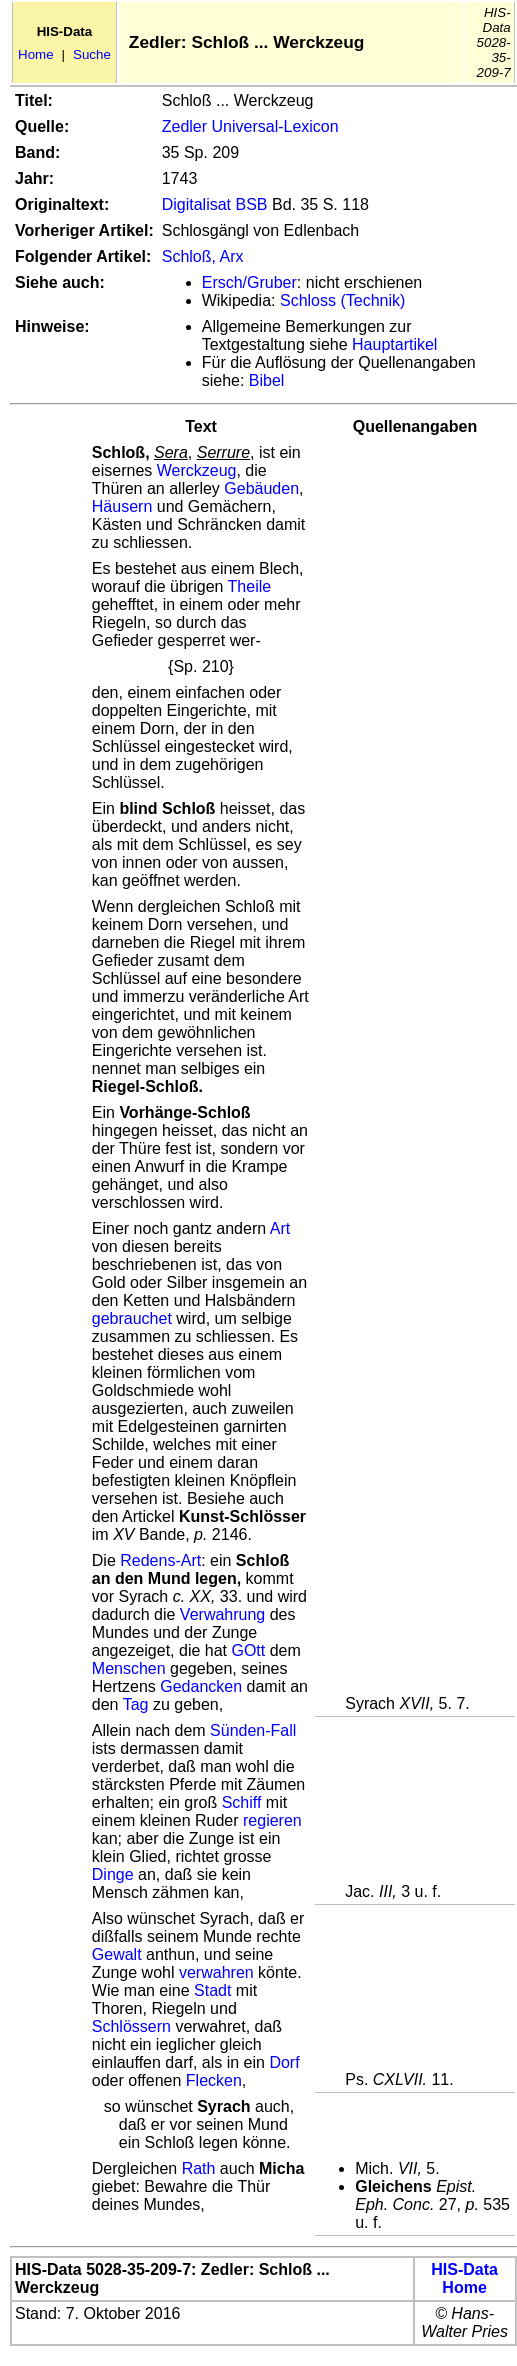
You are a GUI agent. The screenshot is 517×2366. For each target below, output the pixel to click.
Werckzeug (197, 470)
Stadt (212, 1990)
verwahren (216, 1972)
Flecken (214, 2080)
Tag (136, 1704)
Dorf (284, 2062)
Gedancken (201, 1686)
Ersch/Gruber (249, 282)
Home (36, 54)
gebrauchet (132, 1318)
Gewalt (117, 1954)
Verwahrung (222, 1614)
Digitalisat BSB (215, 204)
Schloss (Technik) (342, 300)
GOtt (248, 1650)
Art (280, 1228)
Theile (250, 586)
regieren (272, 1820)
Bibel (267, 380)
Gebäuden (261, 488)
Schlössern (131, 2026)
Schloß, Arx (203, 256)
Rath (199, 2168)
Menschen (129, 1668)
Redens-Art (160, 1560)
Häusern (122, 506)
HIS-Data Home (464, 2278)
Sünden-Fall (253, 1730)
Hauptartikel (394, 344)
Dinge (113, 1874)
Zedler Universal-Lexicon (250, 126)
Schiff (242, 1802)
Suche (92, 54)
